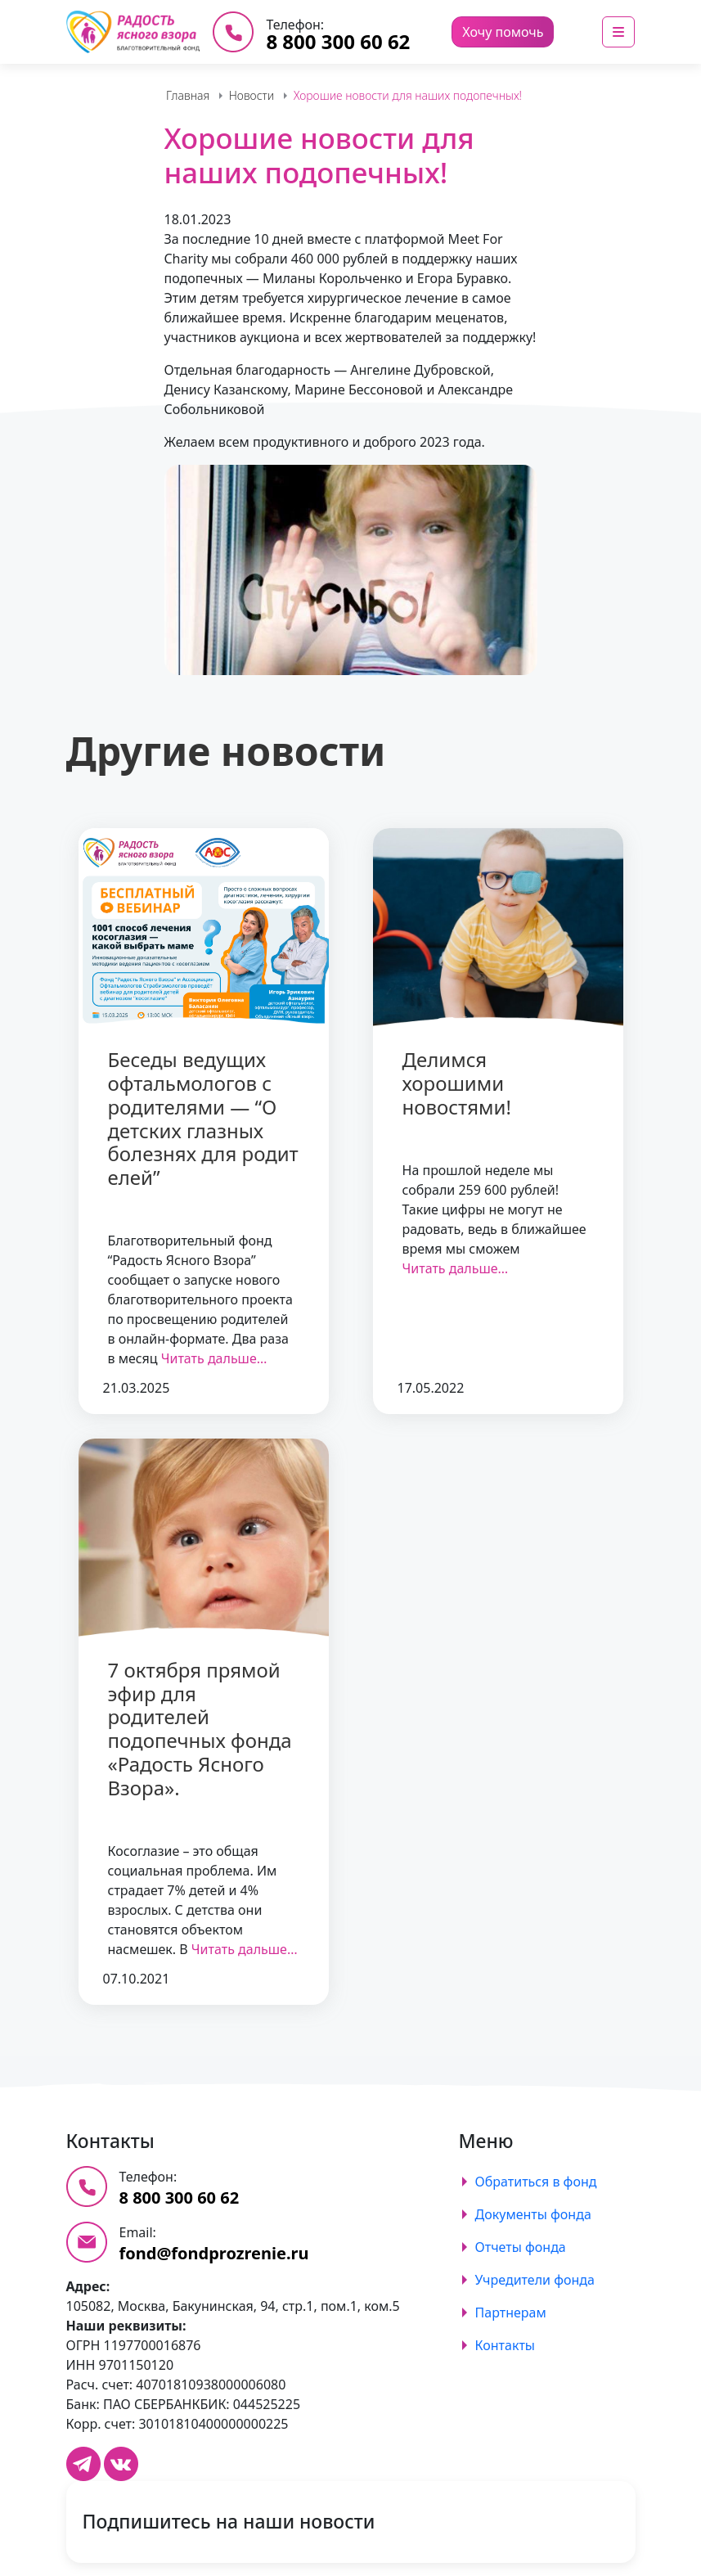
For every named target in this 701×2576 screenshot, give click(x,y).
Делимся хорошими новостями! (456, 1083)
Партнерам (510, 2313)
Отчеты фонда (520, 2247)
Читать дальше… (214, 1358)
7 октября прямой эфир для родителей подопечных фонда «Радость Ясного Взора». (200, 1728)
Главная (187, 95)
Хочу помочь (502, 32)
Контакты (505, 2345)
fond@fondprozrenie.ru (214, 2253)
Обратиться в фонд (536, 2182)
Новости (251, 95)
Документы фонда (533, 2214)
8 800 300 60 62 (338, 41)
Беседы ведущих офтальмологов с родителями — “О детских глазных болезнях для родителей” (203, 1118)
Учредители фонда (535, 2280)
